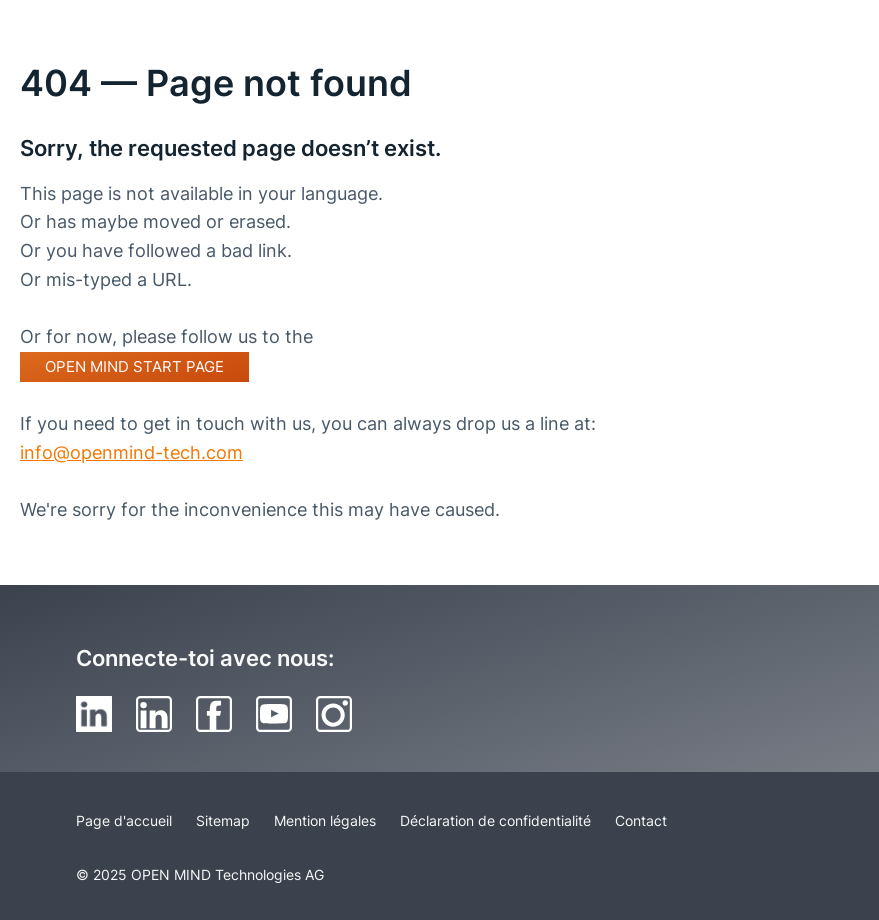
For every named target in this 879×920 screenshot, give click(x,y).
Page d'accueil (124, 820)
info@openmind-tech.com (131, 452)
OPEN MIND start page (134, 367)
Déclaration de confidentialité (495, 820)
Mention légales (325, 820)
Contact (641, 820)
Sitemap (223, 820)
